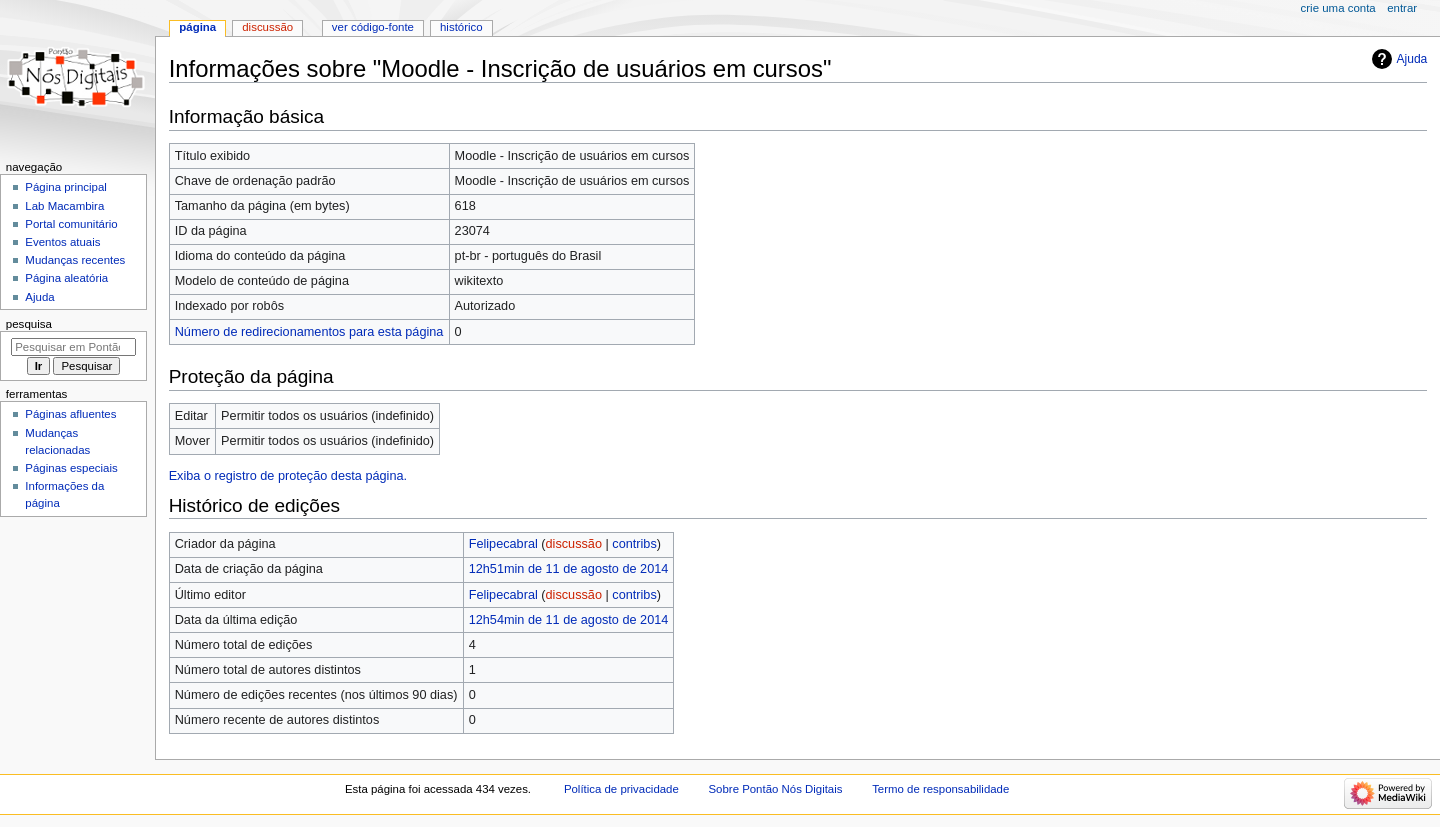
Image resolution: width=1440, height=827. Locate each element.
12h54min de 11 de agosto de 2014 (569, 620)
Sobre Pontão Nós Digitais (776, 789)
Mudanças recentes (75, 260)
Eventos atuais (62, 242)
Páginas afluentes (70, 414)
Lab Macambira (64, 206)
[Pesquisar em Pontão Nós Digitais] (73, 347)
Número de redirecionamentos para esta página (309, 332)
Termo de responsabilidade (940, 789)
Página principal (66, 187)
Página (197, 27)
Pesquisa (29, 324)
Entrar (1402, 8)
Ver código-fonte (373, 27)
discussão (574, 544)
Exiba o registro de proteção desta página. (288, 476)
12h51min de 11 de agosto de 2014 (569, 569)
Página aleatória (66, 278)
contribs (634, 544)
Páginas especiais (71, 468)
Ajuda (1412, 59)
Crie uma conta (1338, 8)
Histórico (461, 27)
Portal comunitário (71, 224)
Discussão (267, 27)
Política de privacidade (621, 789)
